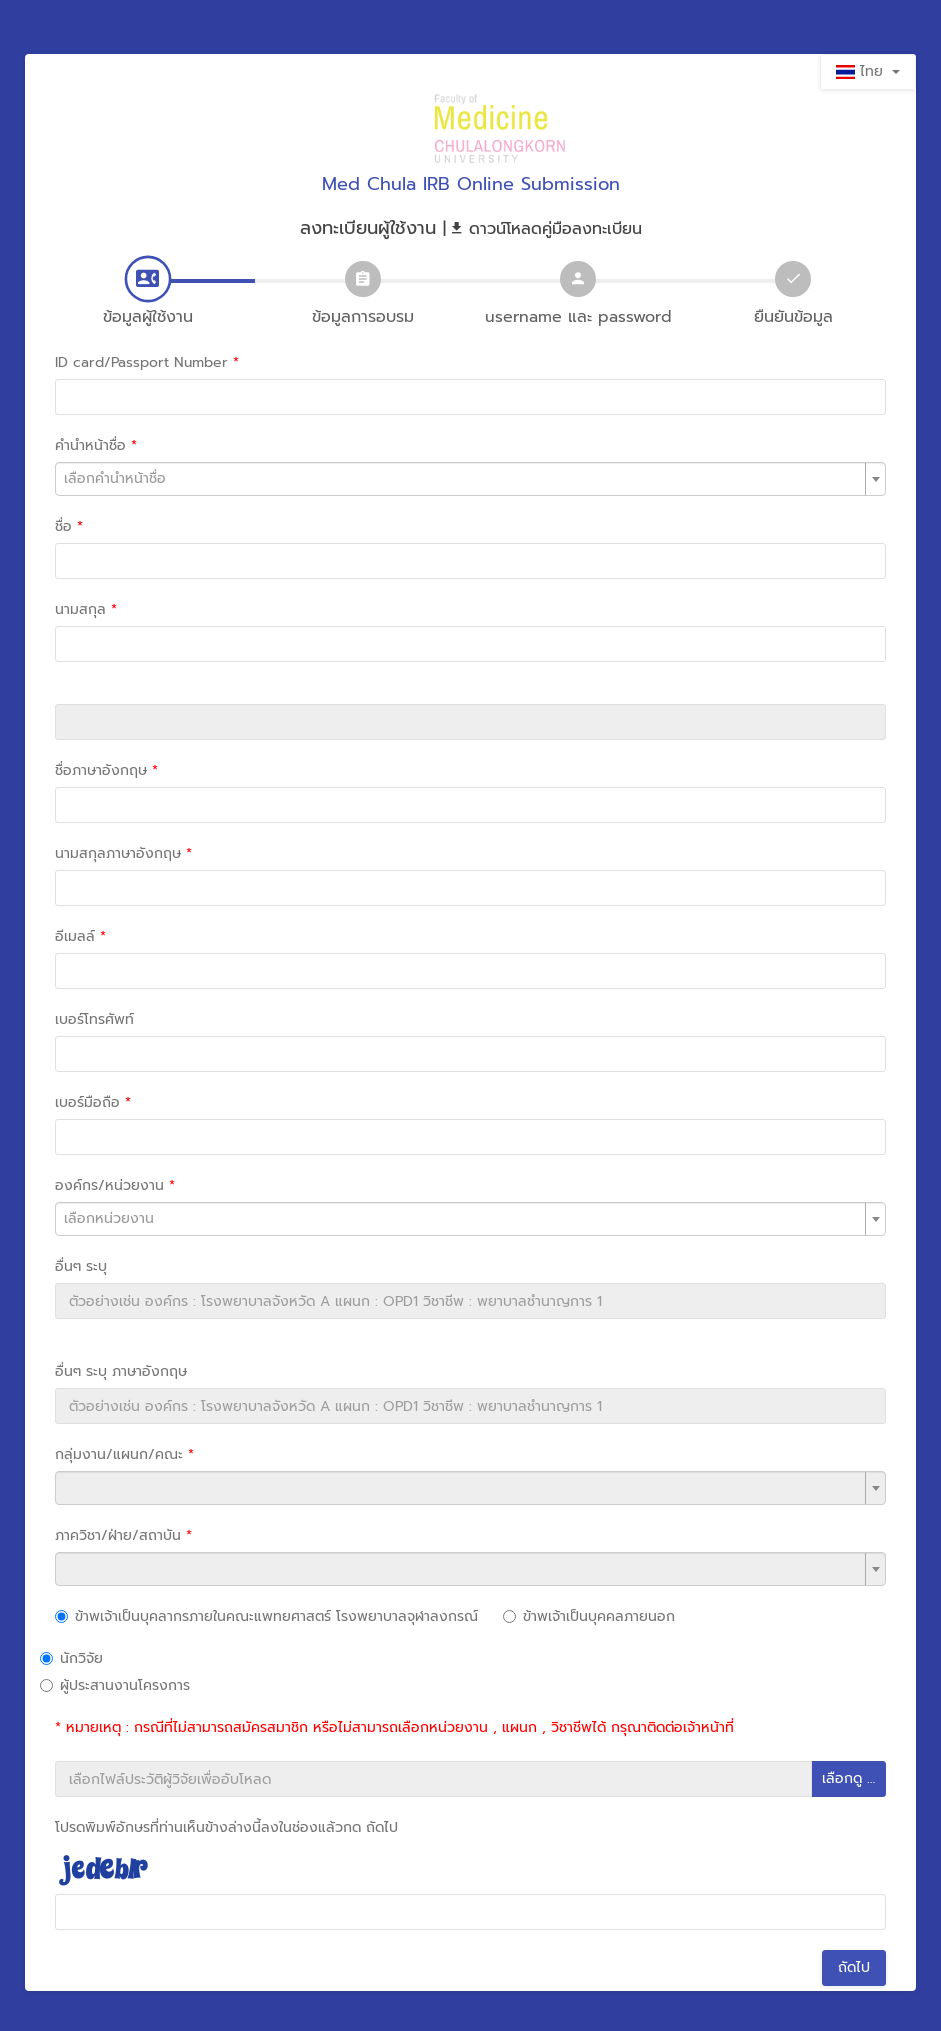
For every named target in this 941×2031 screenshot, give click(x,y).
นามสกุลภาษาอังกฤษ (123, 853)
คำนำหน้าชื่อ (96, 445)
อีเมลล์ (80, 936)
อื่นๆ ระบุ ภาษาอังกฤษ (121, 1371)
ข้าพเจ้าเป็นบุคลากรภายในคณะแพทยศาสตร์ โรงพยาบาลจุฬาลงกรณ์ (266, 1616)
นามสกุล (86, 609)
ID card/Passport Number (147, 362)
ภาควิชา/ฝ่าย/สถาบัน (123, 1535)
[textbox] (470, 479)
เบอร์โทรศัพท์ (94, 1019)
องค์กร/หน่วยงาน (115, 1185)
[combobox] (470, 479)
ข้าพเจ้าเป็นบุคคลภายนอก (589, 1616)
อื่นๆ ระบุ (81, 1266)
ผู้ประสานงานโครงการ (115, 1685)
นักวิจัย (71, 1658)
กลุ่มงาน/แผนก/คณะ (124, 1454)
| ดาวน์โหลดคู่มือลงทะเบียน (542, 229)
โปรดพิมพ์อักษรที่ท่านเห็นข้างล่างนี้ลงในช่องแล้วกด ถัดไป (226, 1827)
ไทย (868, 71)
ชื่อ (69, 526)
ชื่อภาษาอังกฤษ (106, 770)
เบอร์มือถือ (93, 1102)
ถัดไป (854, 1967)
